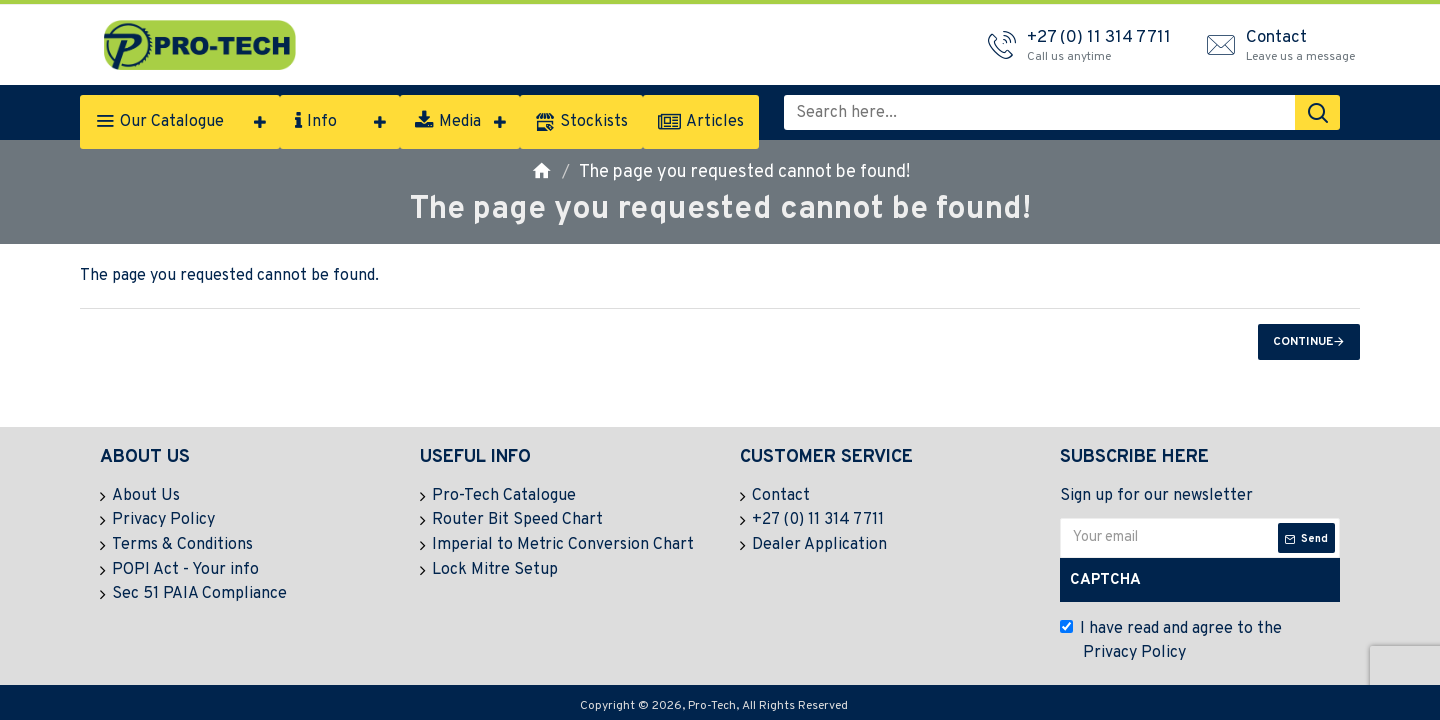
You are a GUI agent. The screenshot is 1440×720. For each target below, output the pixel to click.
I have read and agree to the (1171, 642)
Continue (1303, 342)
